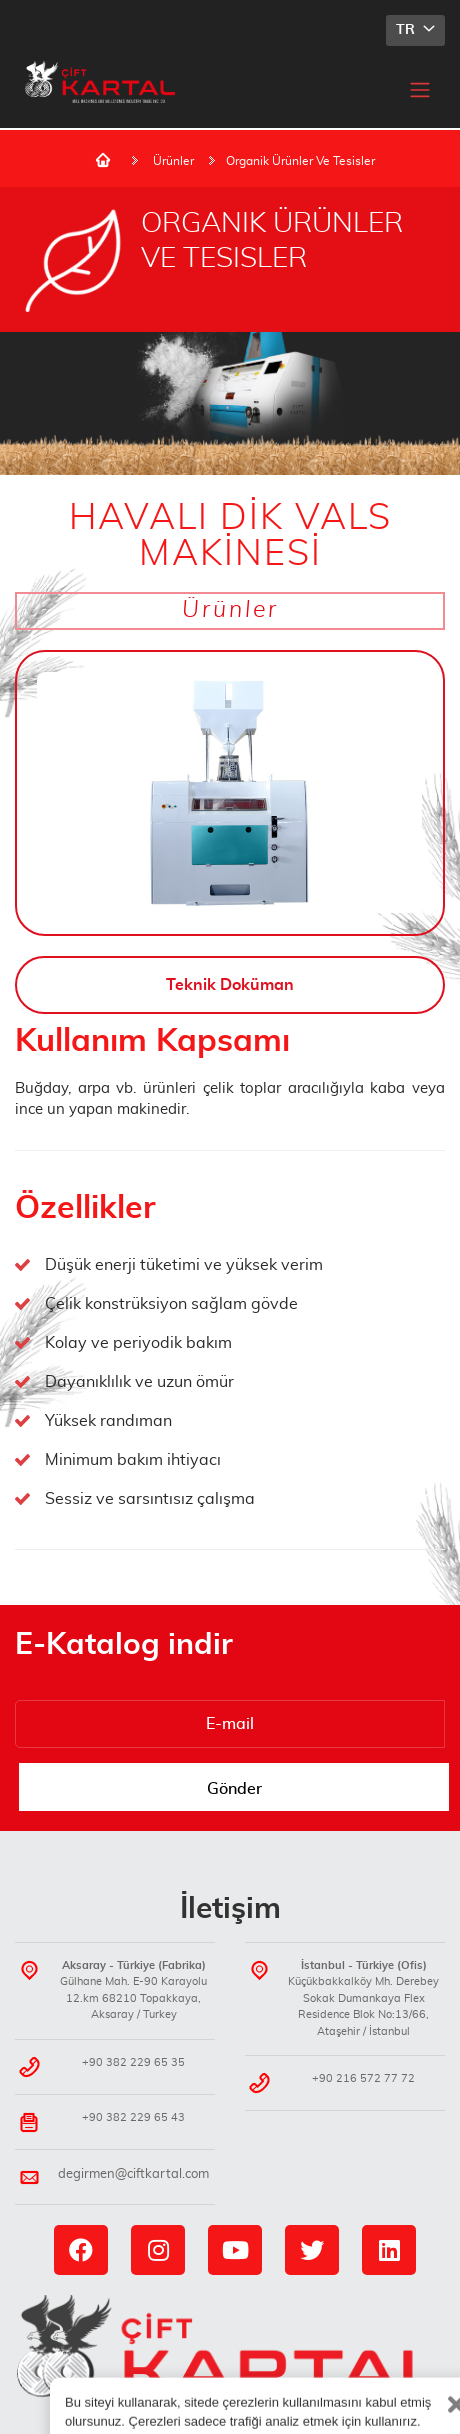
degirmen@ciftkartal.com (133, 2174)
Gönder (234, 1789)
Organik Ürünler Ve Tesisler (300, 161)
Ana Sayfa (103, 160)
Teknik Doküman (230, 985)
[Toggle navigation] (420, 89)
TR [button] (407, 30)
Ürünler (173, 161)
